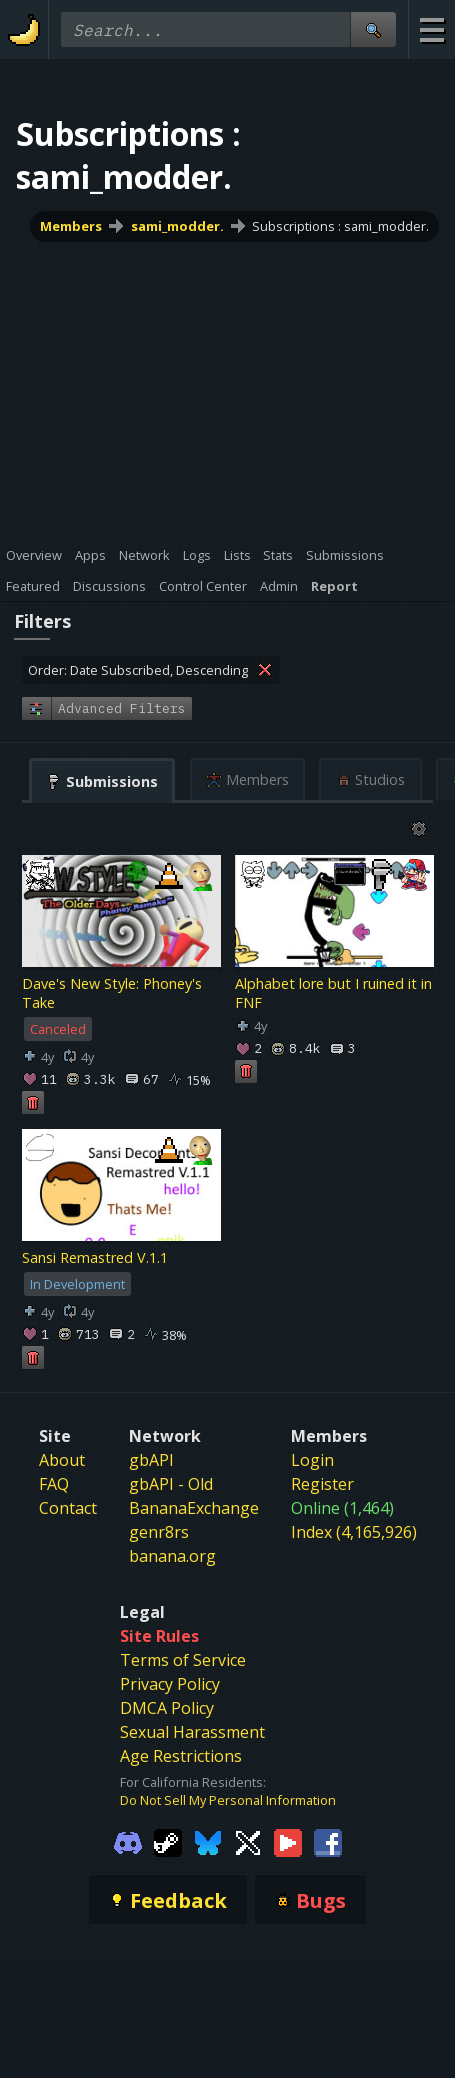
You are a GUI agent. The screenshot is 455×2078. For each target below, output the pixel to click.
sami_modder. (177, 226)
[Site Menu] (431, 29)
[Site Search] (373, 29)
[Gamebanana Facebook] (328, 1841)
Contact (68, 1508)
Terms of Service (183, 1660)
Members (71, 226)
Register (322, 1484)
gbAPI (151, 1460)
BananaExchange (194, 1508)
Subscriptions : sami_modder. (340, 226)
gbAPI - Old (171, 1484)
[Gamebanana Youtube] (288, 1841)
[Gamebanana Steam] (168, 1841)
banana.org (172, 1556)
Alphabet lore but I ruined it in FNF (333, 993)
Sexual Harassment (192, 1732)
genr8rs (159, 1532)
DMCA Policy (167, 1708)
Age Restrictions (181, 1756)
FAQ (54, 1484)
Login (312, 1460)
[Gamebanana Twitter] (248, 1841)
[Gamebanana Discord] (128, 1841)
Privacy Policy (170, 1684)
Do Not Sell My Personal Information (228, 1800)
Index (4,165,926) (354, 1532)
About (62, 1460)
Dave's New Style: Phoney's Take (112, 993)
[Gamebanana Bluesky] (208, 1841)
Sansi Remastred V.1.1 (95, 1257)
